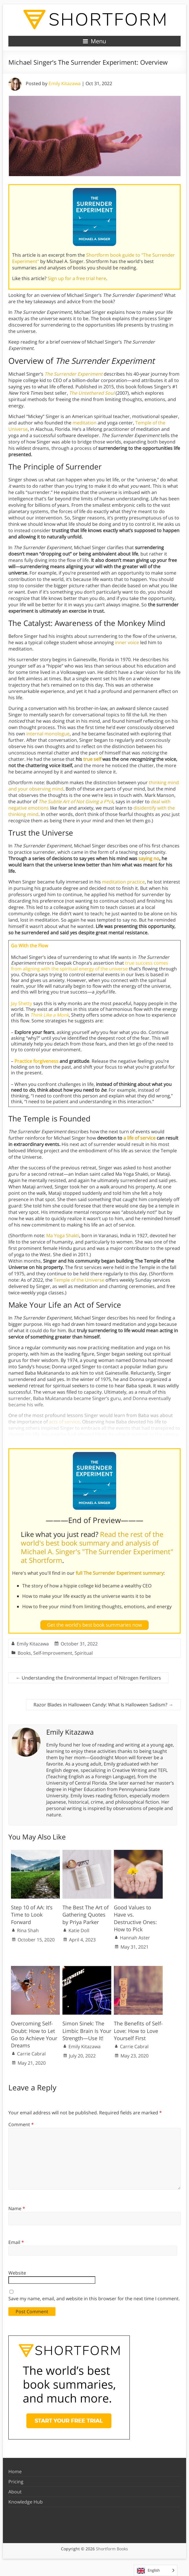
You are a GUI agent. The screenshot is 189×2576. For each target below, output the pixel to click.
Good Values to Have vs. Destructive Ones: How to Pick (135, 1918)
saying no (148, 858)
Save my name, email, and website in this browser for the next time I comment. (94, 2298)
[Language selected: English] (155, 2570)
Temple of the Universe (79, 1280)
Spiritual (84, 1653)
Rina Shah (28, 1930)
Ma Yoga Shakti (62, 1235)
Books (24, 1653)
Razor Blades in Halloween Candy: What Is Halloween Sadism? (103, 1704)
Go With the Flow (29, 945)
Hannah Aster (135, 1937)
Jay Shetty (21, 1003)
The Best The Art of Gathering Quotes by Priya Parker (85, 1914)
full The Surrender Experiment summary (120, 1573)
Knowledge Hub (25, 2502)
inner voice (127, 642)
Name (16, 2208)
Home (15, 2471)
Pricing (15, 2481)
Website (17, 2273)
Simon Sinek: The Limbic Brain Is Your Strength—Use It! (86, 2030)
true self (92, 759)
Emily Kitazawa (65, 83)
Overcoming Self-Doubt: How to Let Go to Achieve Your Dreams (34, 2034)
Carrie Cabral (31, 2054)
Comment (21, 2124)
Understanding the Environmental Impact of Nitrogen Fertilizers (88, 1678)
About (15, 2492)
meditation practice (123, 882)
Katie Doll (78, 1930)
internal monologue (48, 733)
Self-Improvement (52, 1653)
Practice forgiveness (36, 1061)
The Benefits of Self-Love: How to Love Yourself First (138, 2030)
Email (16, 2242)
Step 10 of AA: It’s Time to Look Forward (32, 1914)
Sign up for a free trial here (77, 278)
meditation (85, 423)
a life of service (139, 1138)
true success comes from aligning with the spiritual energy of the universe (89, 966)
